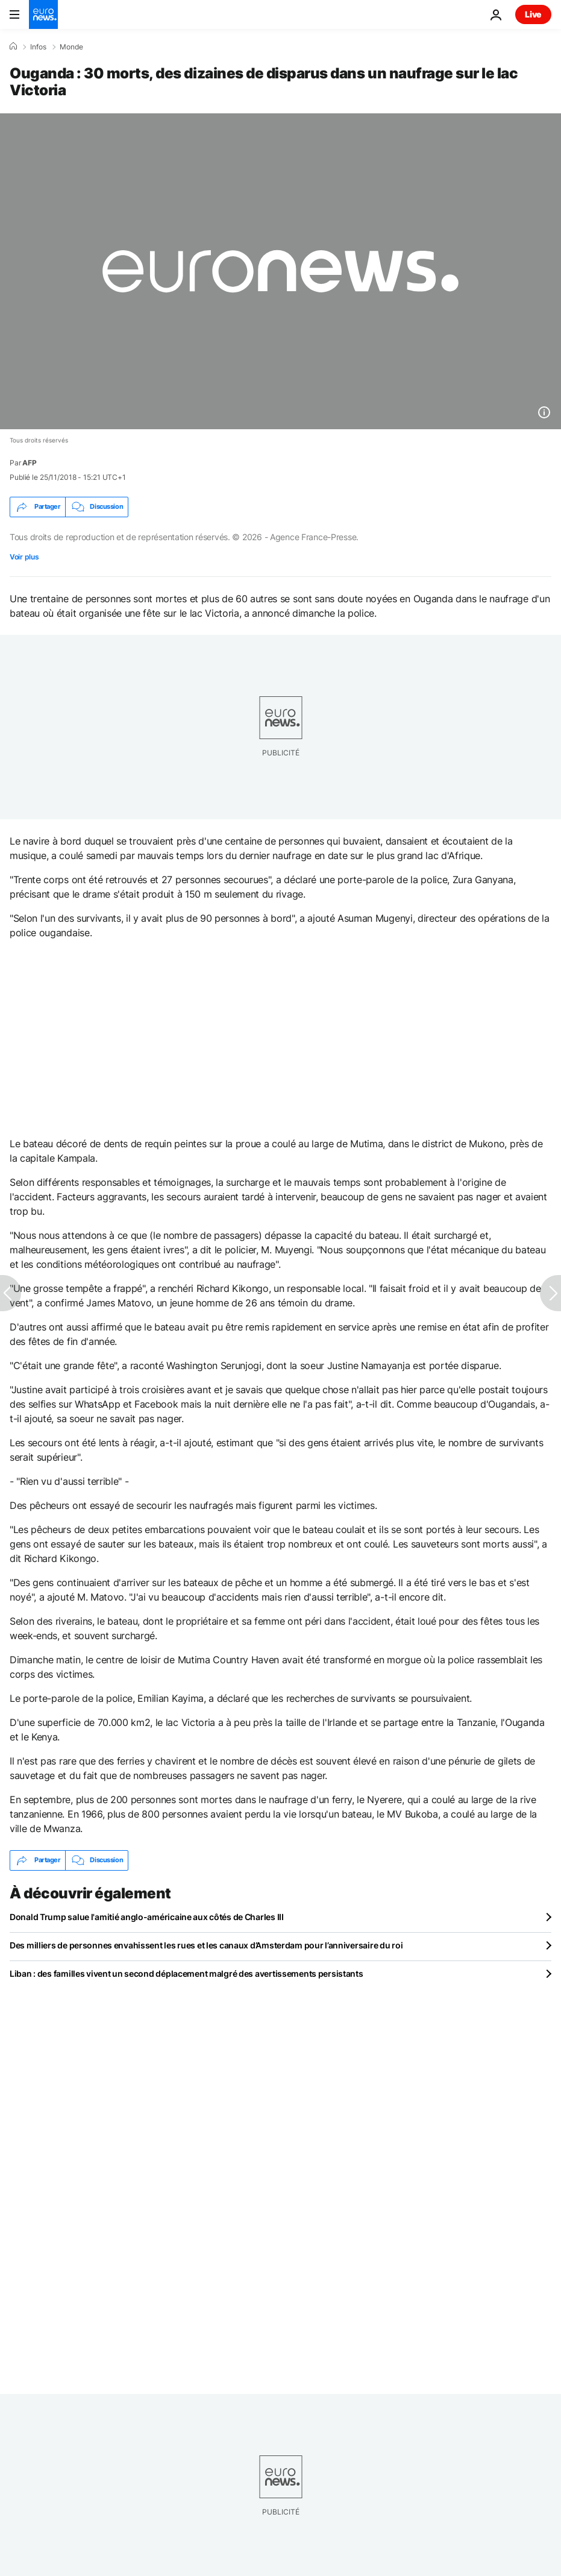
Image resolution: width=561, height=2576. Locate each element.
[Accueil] (13, 46)
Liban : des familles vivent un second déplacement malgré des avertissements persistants (186, 1973)
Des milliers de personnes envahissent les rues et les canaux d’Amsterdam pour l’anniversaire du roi (206, 1945)
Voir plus (24, 556)
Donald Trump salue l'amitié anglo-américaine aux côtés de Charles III (147, 1917)
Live (533, 14)
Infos (38, 47)
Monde (71, 47)
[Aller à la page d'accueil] (43, 14)
